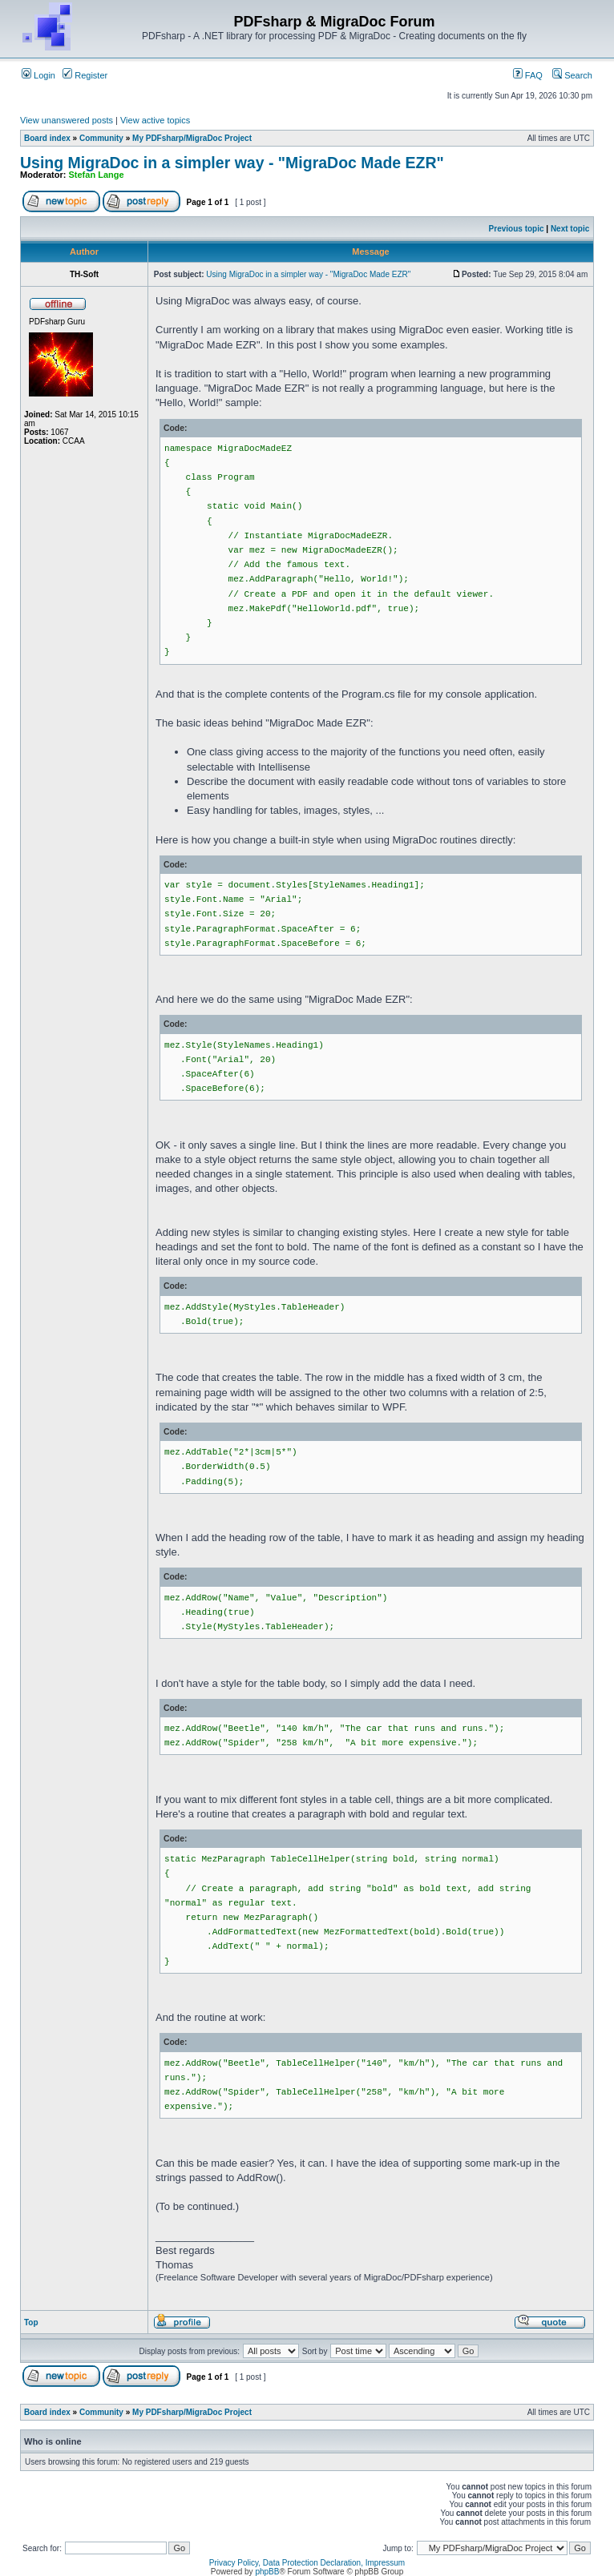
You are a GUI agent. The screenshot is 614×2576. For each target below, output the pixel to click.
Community (101, 138)
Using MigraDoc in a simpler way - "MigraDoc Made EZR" (232, 162)
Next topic (570, 228)
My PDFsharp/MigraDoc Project (192, 138)
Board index (47, 138)
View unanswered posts (66, 120)
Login (38, 75)
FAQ (528, 75)
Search (572, 75)
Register (85, 75)
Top (31, 2322)
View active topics (155, 120)
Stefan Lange (96, 174)
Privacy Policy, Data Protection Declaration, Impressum (307, 2562)
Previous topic (516, 228)
